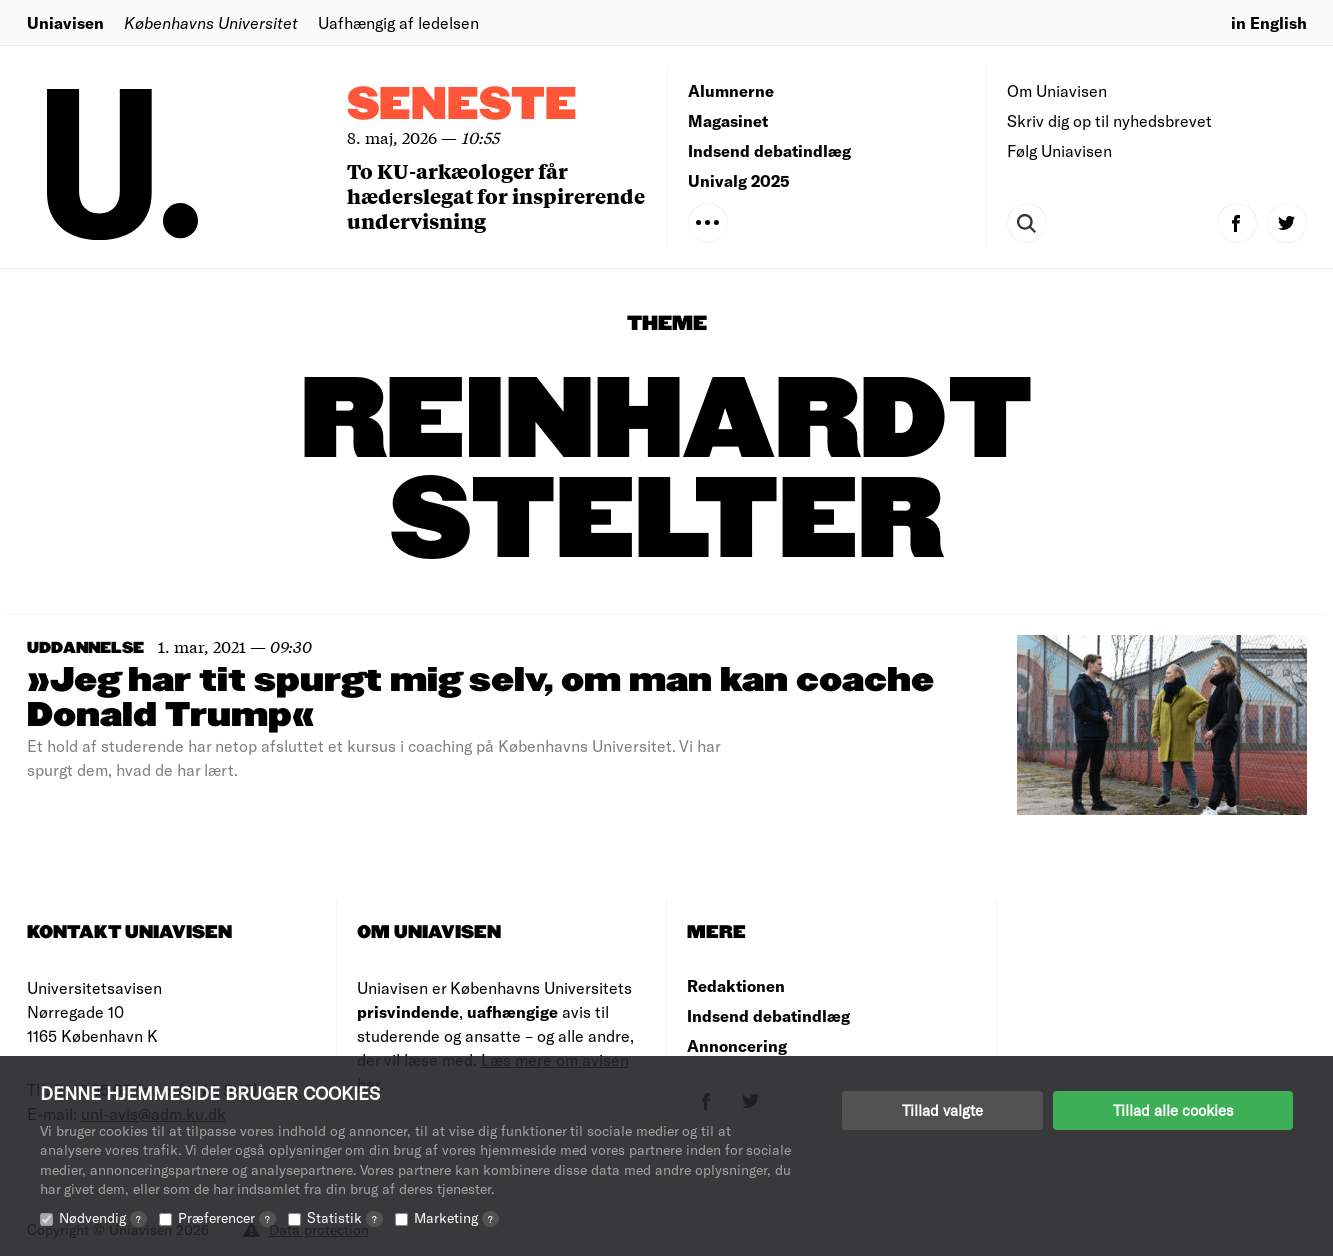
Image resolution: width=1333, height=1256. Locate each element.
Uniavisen (65, 22)
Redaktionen (736, 985)
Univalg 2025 (739, 180)
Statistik (345, 1217)
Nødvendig (103, 1217)
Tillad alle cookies (1173, 1110)
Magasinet (728, 120)
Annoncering (737, 1045)
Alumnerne (731, 90)
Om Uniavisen (1057, 90)
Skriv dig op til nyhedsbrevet (1109, 120)
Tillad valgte (942, 1110)
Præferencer (227, 1217)
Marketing (456, 1217)
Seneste (462, 105)
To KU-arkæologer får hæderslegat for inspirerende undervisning (496, 195)
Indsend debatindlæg (769, 150)
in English (1269, 22)
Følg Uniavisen (1059, 150)
